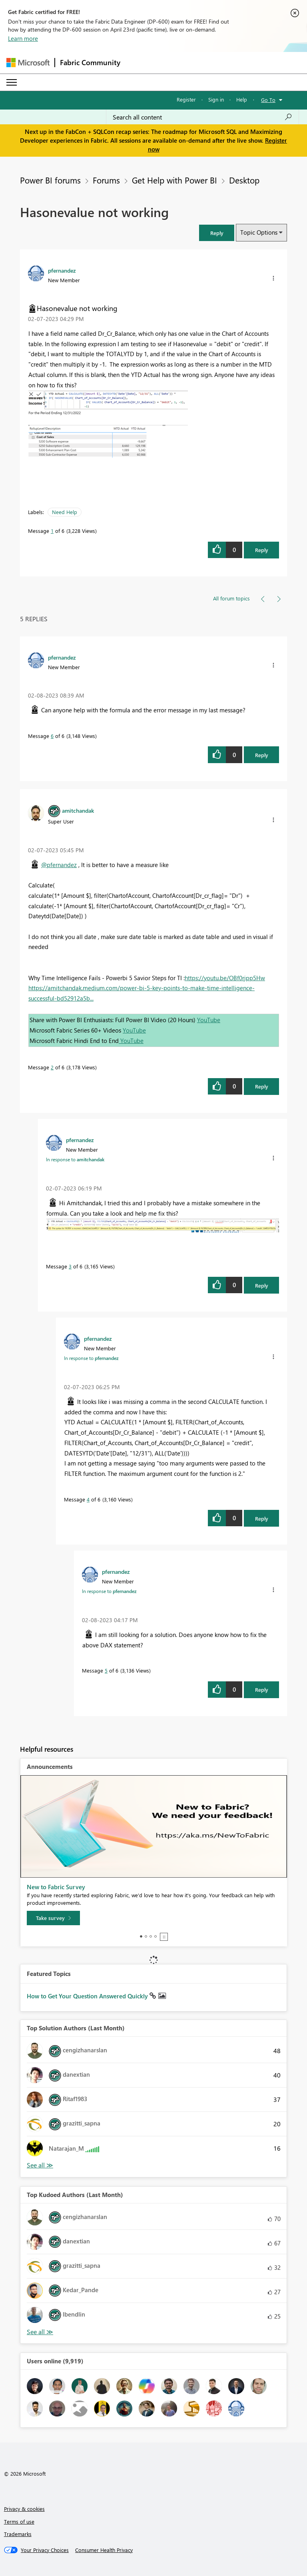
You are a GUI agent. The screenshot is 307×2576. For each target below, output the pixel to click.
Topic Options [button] (258, 232)
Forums (106, 179)
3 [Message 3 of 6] (70, 1266)
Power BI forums (50, 179)
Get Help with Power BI (174, 179)
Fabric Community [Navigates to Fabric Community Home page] (90, 62)
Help (241, 99)
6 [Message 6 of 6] (52, 735)
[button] (216, 233)
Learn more (23, 38)
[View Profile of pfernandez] (62, 270)
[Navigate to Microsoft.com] (28, 62)
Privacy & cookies (24, 2508)
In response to (75, 1159)
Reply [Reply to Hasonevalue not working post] (261, 549)
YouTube (208, 1020)
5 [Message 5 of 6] (106, 1670)
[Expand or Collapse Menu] (11, 82)
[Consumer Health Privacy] (104, 2550)
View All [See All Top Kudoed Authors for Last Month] (40, 2332)
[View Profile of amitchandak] (78, 810)
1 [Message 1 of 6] (52, 530)
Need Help (64, 511)
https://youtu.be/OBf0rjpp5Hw (225, 978)
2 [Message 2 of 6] (52, 1067)
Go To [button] (268, 99)
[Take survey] (53, 1918)
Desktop (244, 179)
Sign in (216, 99)
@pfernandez (59, 865)
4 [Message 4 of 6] (88, 1499)
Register (186, 99)
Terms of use (19, 2521)
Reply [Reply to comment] (261, 755)
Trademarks (18, 2533)
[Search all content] (202, 117)
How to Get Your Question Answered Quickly (88, 1996)
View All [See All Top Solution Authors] (40, 2165)
